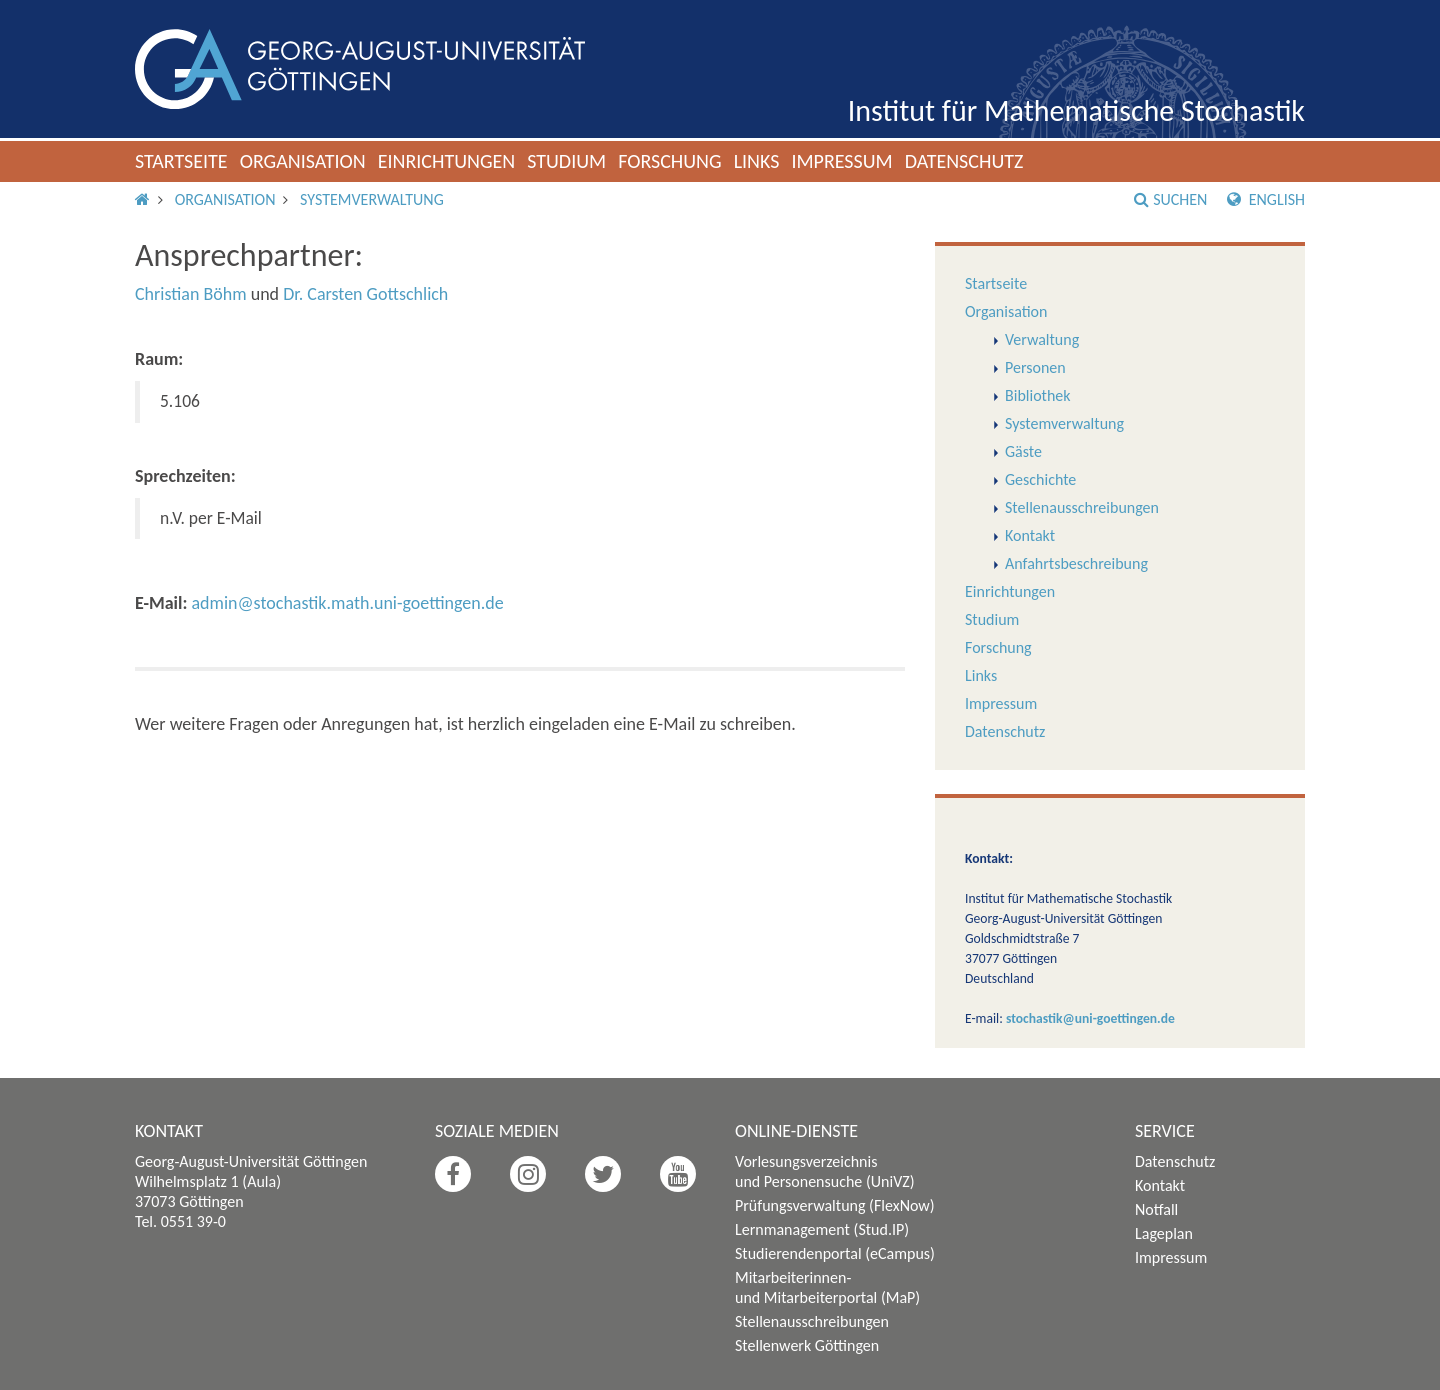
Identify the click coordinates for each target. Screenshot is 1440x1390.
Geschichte (1040, 479)
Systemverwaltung (372, 199)
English (1266, 199)
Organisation (303, 161)
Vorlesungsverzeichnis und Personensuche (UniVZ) (825, 1171)
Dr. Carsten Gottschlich (365, 294)
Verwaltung (1042, 339)
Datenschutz (964, 161)
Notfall (1156, 1209)
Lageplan (1164, 1233)
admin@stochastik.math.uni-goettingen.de (347, 603)
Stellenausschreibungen (1082, 507)
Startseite (181, 161)
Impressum (841, 161)
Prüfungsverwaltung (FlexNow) (835, 1205)
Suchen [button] (1170, 199)
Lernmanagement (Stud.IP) (822, 1229)
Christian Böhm (191, 294)
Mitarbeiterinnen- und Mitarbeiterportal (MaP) (827, 1287)
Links (757, 161)
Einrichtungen (447, 161)
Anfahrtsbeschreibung (1076, 563)
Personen (1035, 367)
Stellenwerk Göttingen (807, 1345)
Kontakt (1030, 535)
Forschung (670, 161)
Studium (566, 161)
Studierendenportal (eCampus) (835, 1253)
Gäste (1023, 451)
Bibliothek (1038, 395)
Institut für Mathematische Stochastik (1076, 110)
